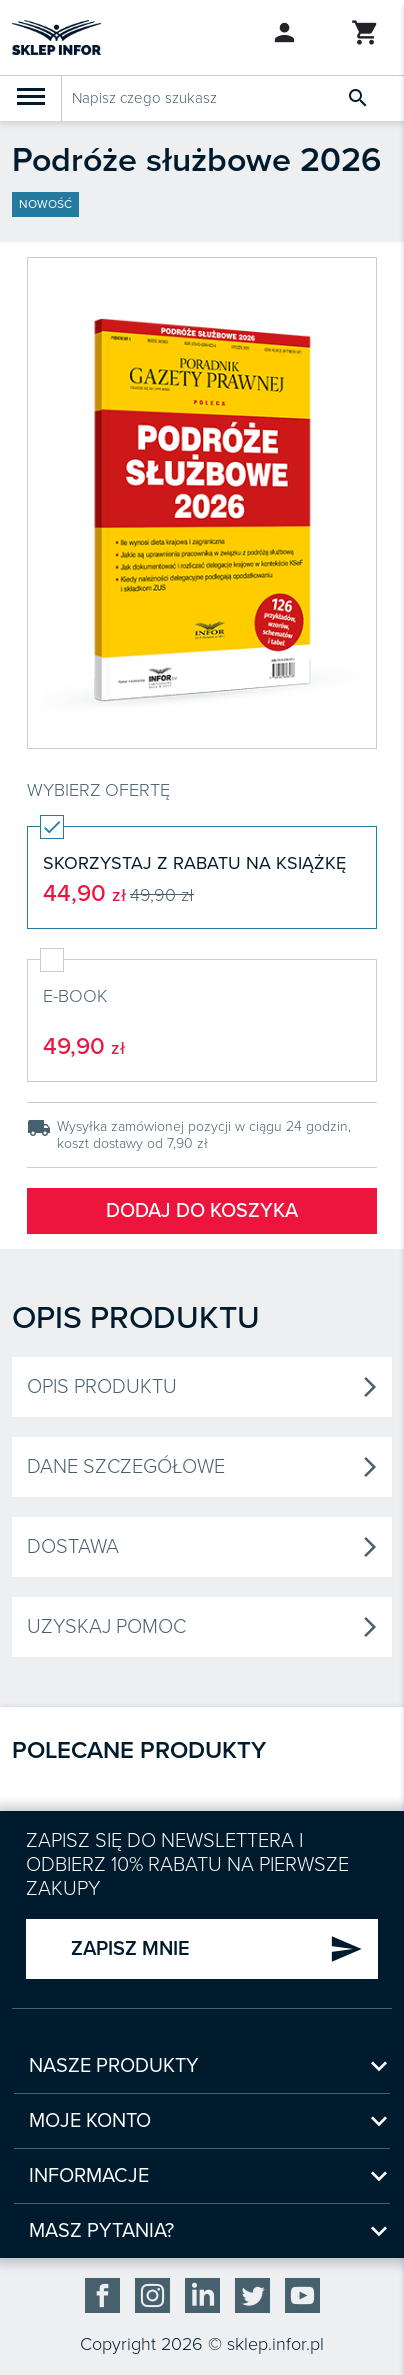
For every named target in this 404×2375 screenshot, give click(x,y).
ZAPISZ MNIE (217, 1949)
